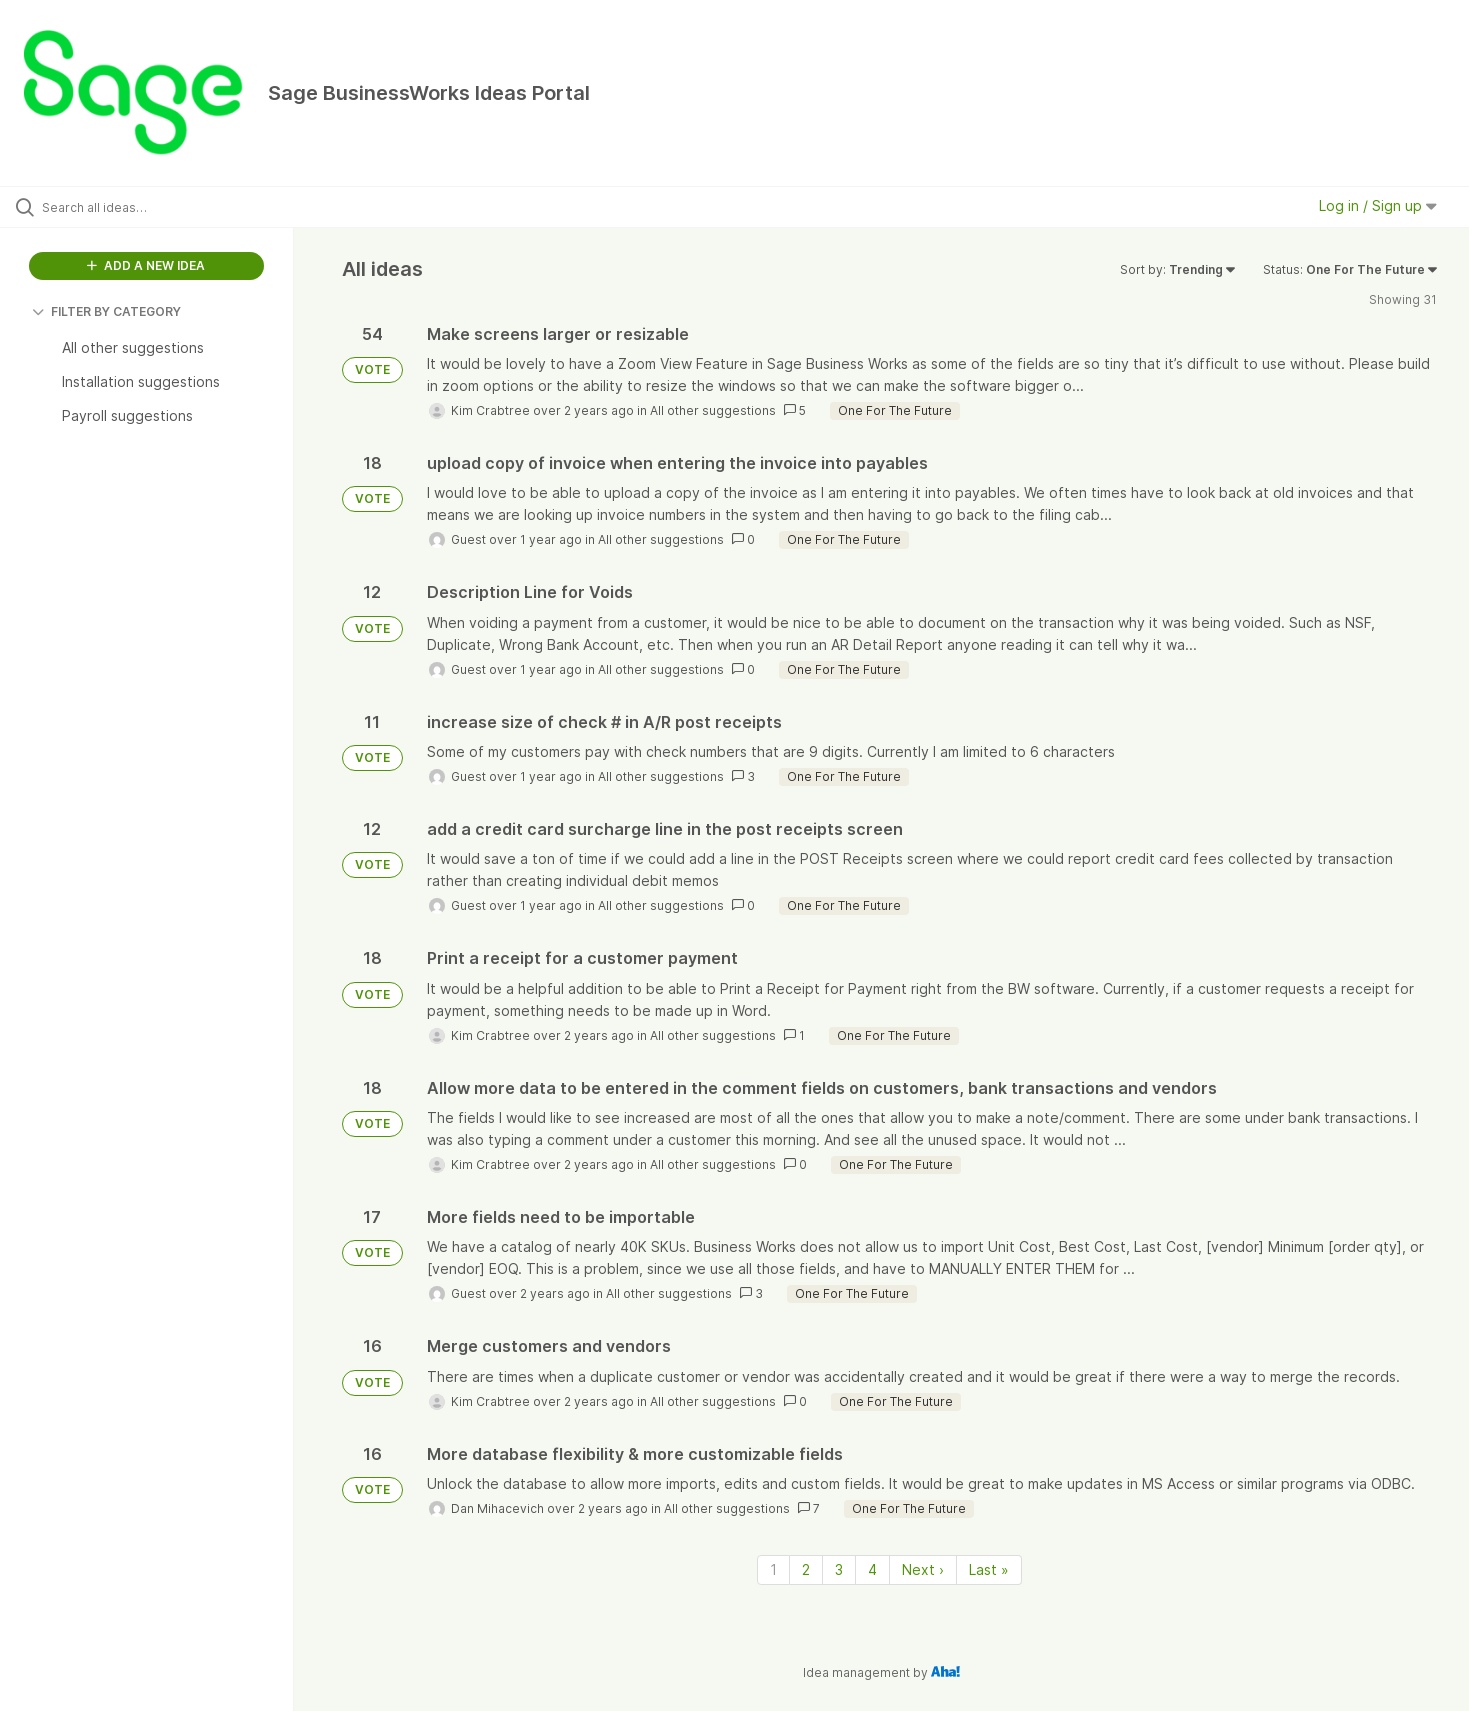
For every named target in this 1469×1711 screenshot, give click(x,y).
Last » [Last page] (989, 1569)
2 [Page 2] (806, 1569)
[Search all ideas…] (172, 207)
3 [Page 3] (839, 1569)
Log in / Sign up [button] (1378, 205)
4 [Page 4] (872, 1569)
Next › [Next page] (923, 1569)
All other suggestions (713, 410)
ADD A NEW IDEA (146, 265)
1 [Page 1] (773, 1569)
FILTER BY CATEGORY (106, 311)
